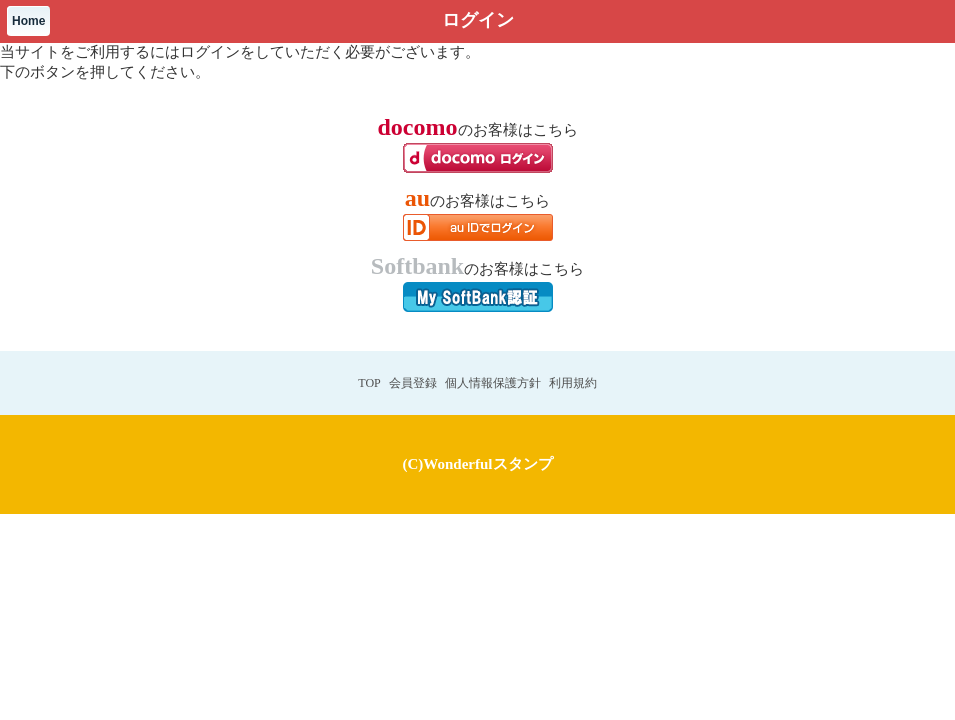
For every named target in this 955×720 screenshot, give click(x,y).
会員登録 (413, 383)
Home (28, 21)
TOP (369, 383)
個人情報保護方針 (493, 383)
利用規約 (573, 383)
